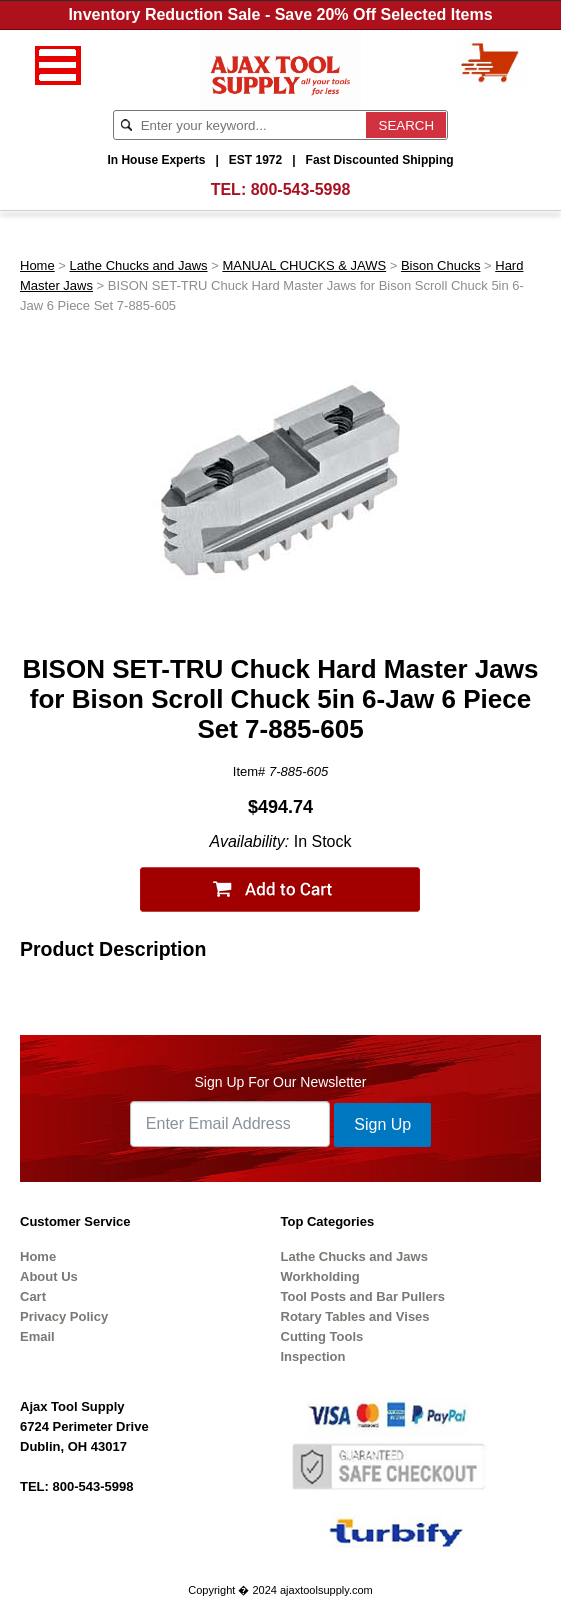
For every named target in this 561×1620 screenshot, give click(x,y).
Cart (33, 1296)
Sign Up (382, 1124)
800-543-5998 (301, 189)
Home (37, 265)
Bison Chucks (440, 265)
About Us (49, 1276)
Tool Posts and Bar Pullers (363, 1296)
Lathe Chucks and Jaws (139, 265)
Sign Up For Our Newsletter (281, 1082)
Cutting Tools (322, 1336)
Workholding (320, 1276)
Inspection (313, 1356)
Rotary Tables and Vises (355, 1316)
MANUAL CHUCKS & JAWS (304, 265)
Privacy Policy (64, 1316)
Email (37, 1336)
